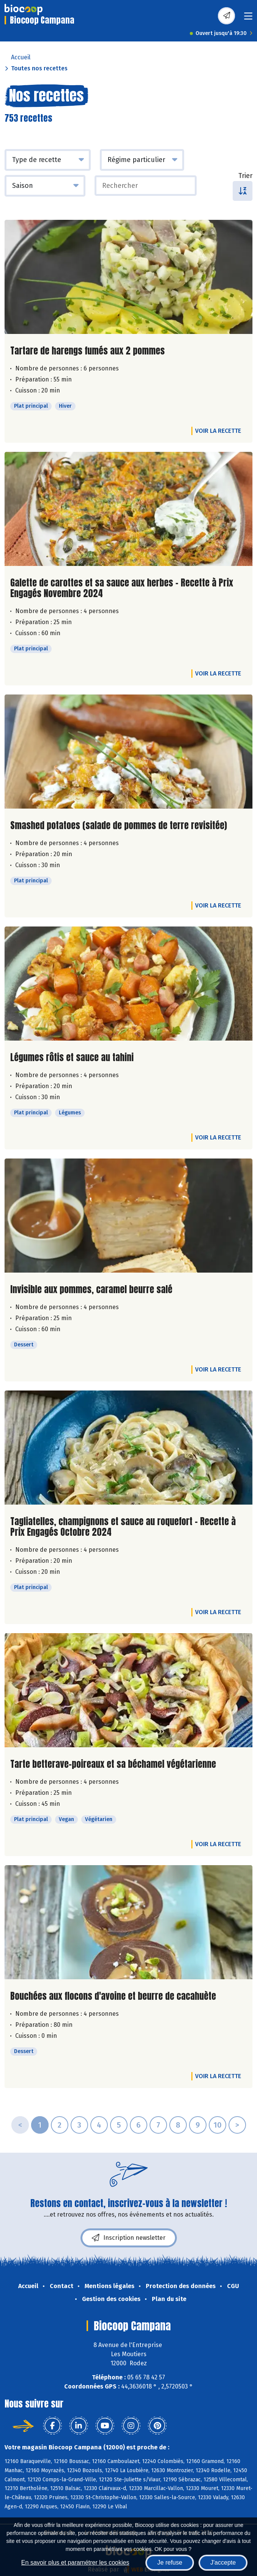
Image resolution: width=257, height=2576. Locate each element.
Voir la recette (218, 430)
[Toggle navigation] (248, 18)
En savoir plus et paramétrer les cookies (75, 2562)
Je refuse (169, 2562)
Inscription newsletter (129, 2238)
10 (217, 2124)
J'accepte (223, 2562)
